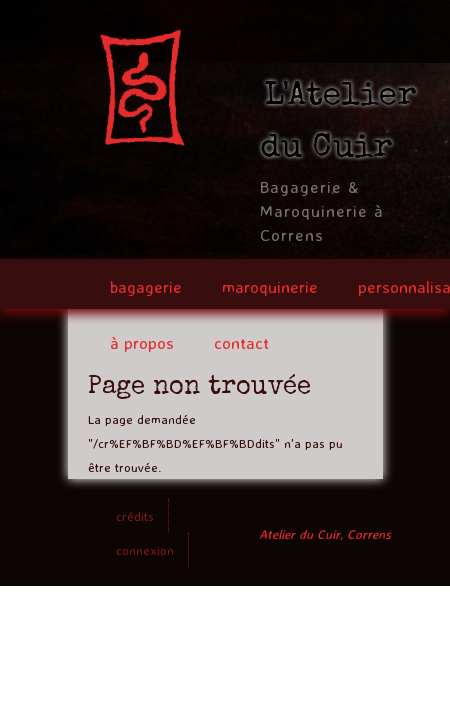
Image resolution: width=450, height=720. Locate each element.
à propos (142, 342)
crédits (135, 516)
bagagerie (146, 286)
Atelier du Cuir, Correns (325, 534)
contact (241, 342)
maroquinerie (270, 286)
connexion (145, 550)
